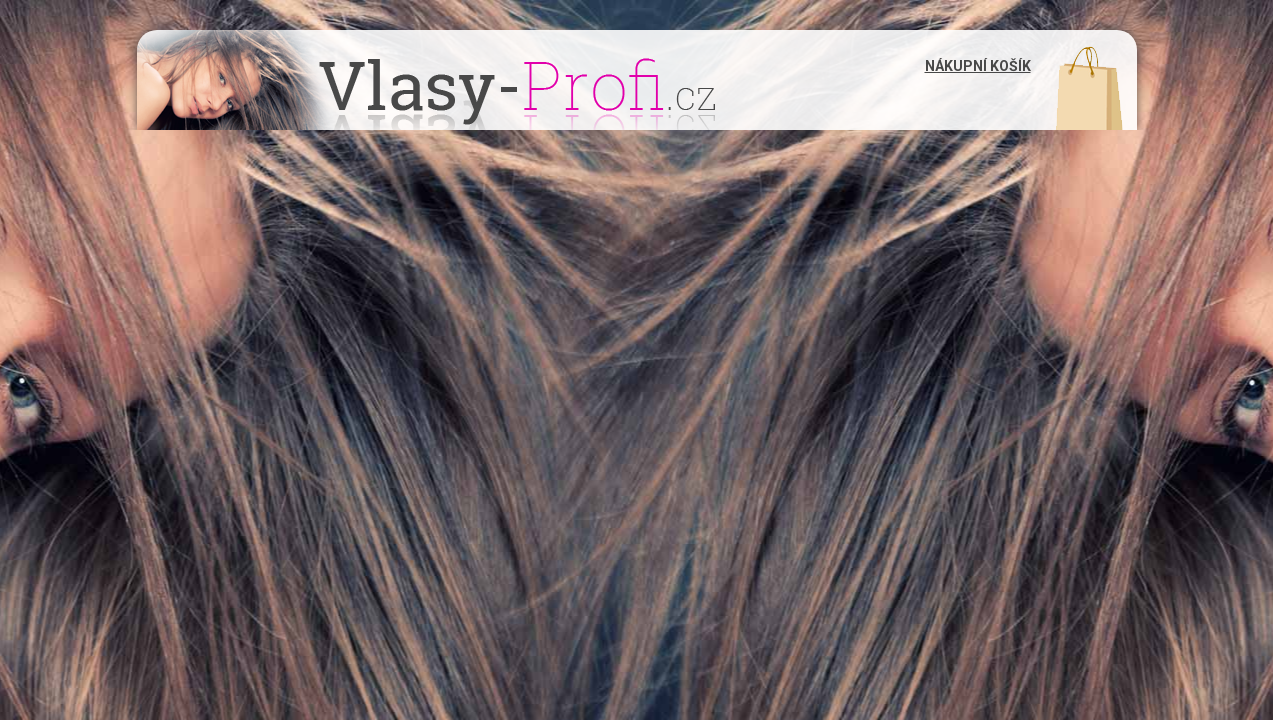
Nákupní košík (978, 66)
